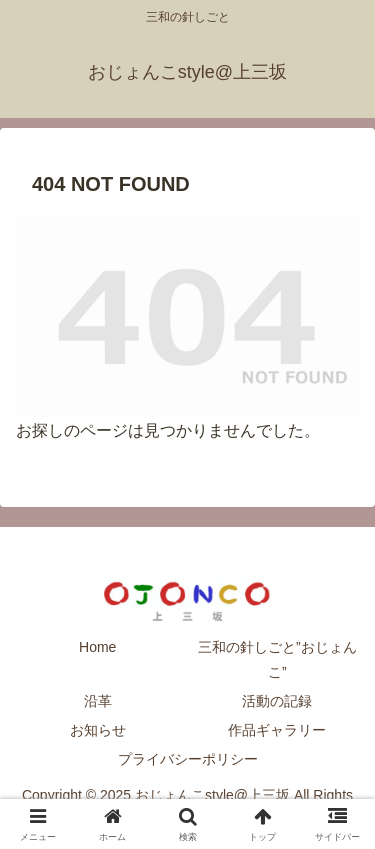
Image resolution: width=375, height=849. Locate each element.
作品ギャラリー (277, 730)
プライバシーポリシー (188, 759)
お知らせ (98, 730)
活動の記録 (277, 701)
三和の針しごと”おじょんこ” (277, 659)
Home (97, 647)
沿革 (98, 701)
